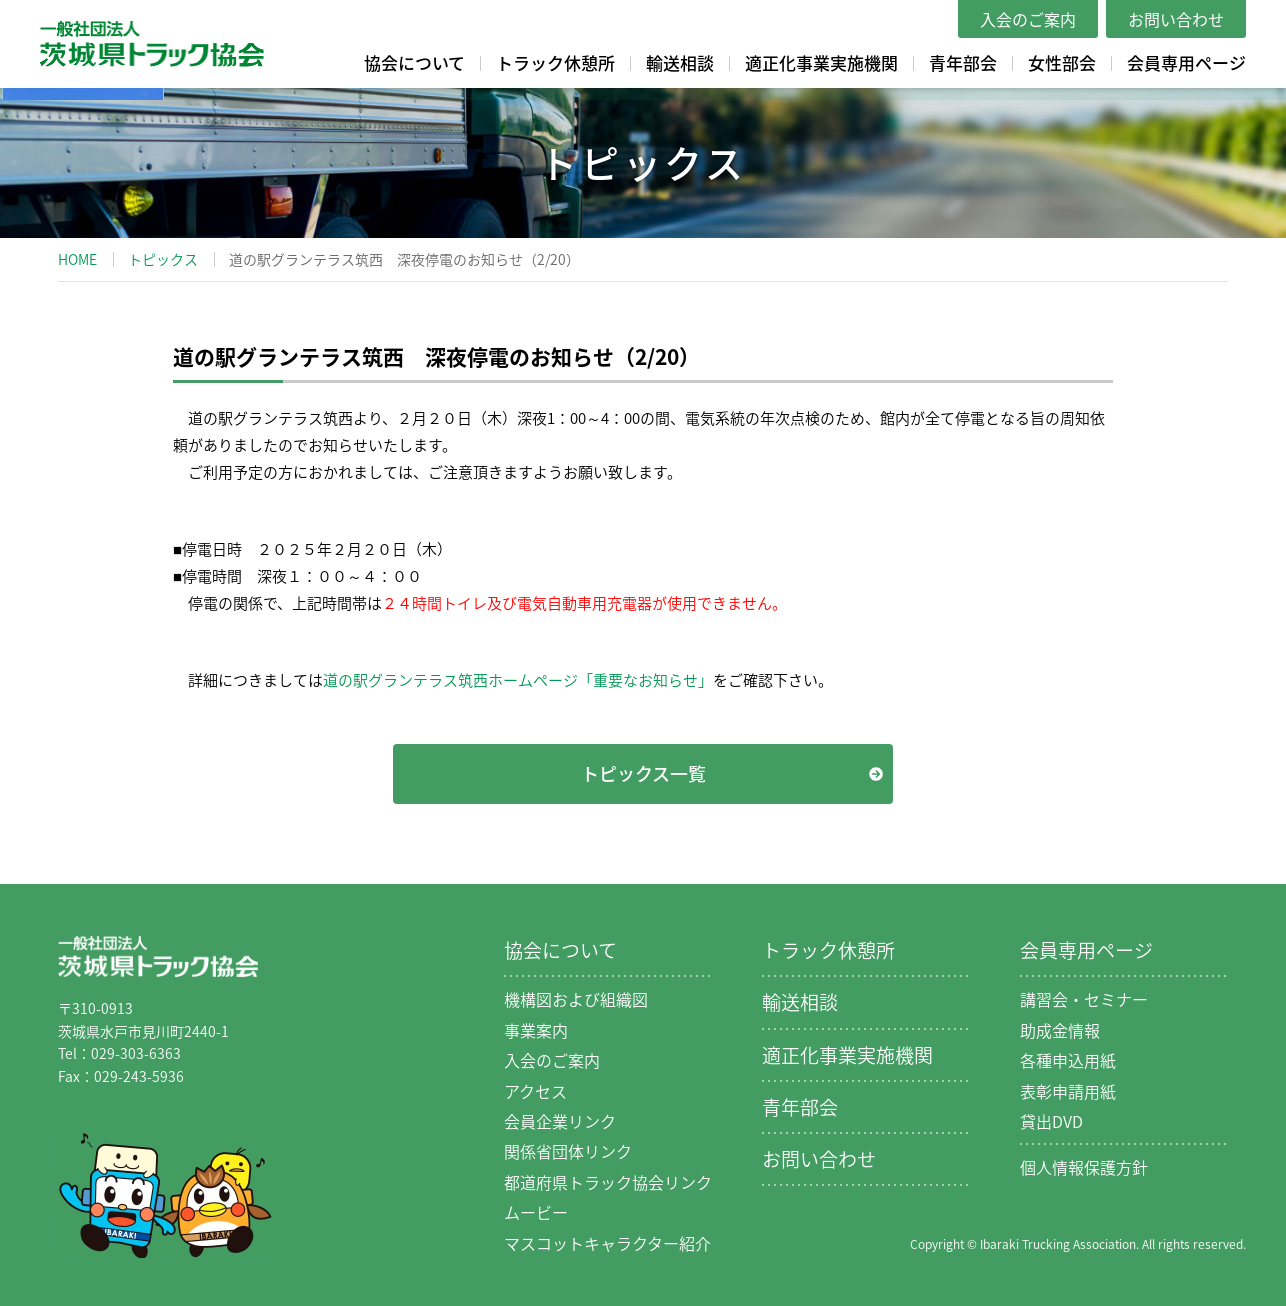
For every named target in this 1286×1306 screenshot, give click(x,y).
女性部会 (1062, 62)
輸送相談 (680, 62)
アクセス (535, 1091)
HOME (77, 259)
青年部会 (963, 62)
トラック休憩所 (555, 62)
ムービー (536, 1212)
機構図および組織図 (576, 999)
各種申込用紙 (1068, 1060)
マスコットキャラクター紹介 (607, 1243)
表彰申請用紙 (1068, 1091)
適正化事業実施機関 (821, 62)
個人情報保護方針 (1084, 1167)
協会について (414, 62)
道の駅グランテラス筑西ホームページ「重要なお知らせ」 (518, 680)
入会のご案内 (1028, 19)
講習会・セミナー (1084, 999)
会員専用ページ (1186, 62)
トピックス (163, 259)
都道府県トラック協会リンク (608, 1182)
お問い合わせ (1176, 19)
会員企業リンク (560, 1121)
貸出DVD (1051, 1121)
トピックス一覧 (643, 773)
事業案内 (536, 1030)
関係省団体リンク (568, 1151)
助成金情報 (1060, 1030)
